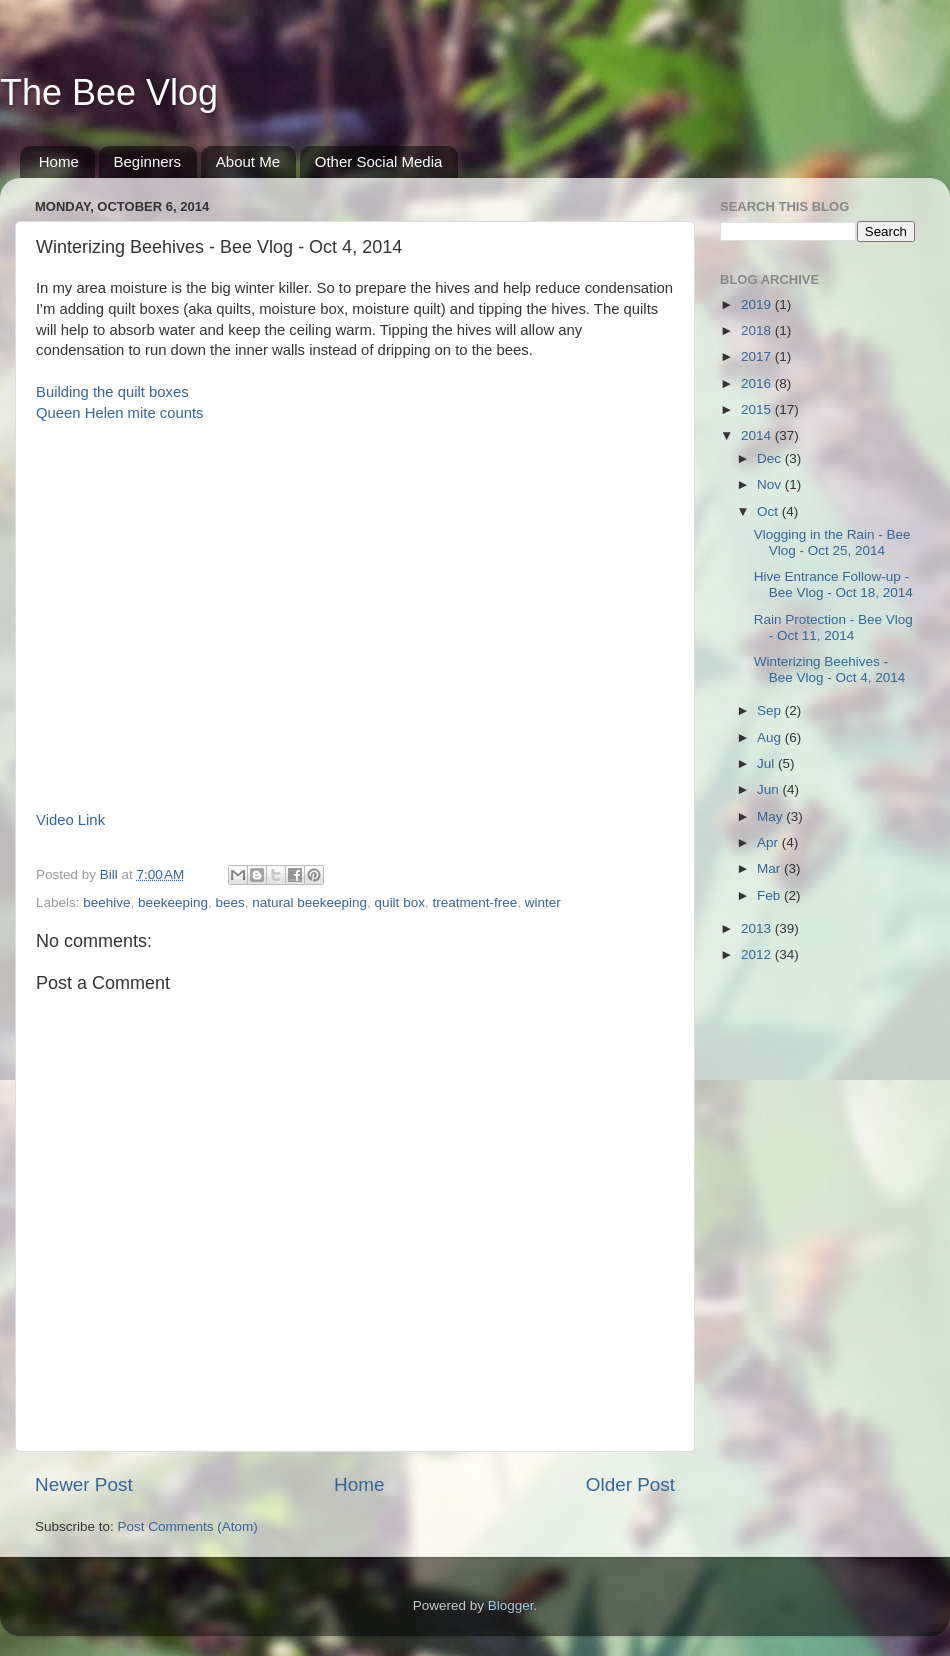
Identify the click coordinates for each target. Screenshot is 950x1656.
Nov (771, 484)
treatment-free (474, 902)
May (771, 816)
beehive (106, 902)
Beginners (148, 161)
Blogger (511, 1605)
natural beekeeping (309, 902)
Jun (770, 789)
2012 (758, 954)
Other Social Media (379, 161)
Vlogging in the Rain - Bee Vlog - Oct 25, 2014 (832, 542)
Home (59, 161)
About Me (248, 161)
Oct (769, 511)
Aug (771, 737)
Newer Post (84, 1484)
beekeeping (173, 902)
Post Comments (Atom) (188, 1526)
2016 (758, 383)
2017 (758, 356)
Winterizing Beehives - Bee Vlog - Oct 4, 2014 (830, 669)
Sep (771, 710)
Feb (770, 895)
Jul (767, 763)
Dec (771, 458)
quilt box (400, 902)
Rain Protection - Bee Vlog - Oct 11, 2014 (833, 627)
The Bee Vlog (109, 92)
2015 (758, 409)
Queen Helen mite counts (120, 413)
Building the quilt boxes (112, 392)
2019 (758, 304)
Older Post (630, 1484)
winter (543, 902)
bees (229, 902)
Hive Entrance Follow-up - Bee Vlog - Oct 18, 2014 (833, 584)
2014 (758, 435)
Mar (770, 868)
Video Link (70, 820)
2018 (758, 330)
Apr (769, 842)
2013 (758, 928)
